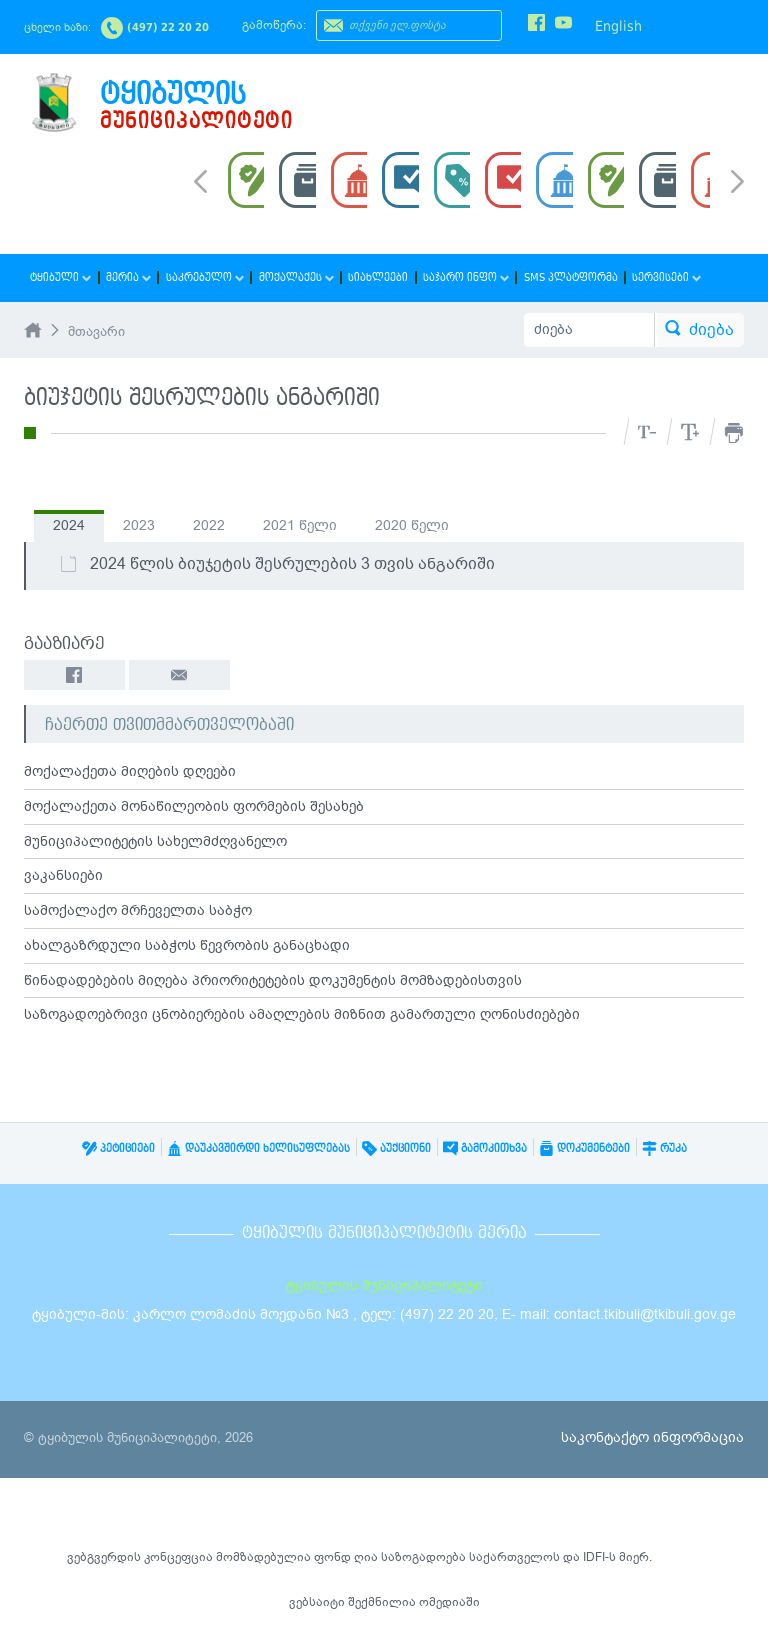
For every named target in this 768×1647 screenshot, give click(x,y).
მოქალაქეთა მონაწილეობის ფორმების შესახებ (194, 806)
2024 (69, 525)
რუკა (664, 1148)
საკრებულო (203, 277)
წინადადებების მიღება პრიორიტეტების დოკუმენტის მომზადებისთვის (273, 981)
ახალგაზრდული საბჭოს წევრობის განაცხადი (187, 946)
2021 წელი (300, 525)
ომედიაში (449, 1602)
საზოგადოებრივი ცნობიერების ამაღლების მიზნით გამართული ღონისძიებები (302, 1016)
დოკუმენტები (584, 1148)
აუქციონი (396, 1148)
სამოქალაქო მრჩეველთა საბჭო (138, 911)
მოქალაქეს (293, 277)
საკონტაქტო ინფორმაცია (652, 1437)
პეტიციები (118, 1148)
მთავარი (96, 332)
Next (737, 183)
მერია (127, 277)
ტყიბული (60, 277)
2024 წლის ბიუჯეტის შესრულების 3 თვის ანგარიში (277, 564)
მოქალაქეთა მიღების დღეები (130, 771)
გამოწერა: (274, 25)
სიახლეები (375, 277)
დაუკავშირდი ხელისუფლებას (258, 1148)
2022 (209, 525)
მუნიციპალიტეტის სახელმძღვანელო (155, 841)
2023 (139, 525)
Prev (200, 180)
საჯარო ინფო (462, 277)
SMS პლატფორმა (566, 277)
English (618, 26)
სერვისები (661, 277)
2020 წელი (412, 525)
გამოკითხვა (485, 1148)
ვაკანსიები (63, 876)
